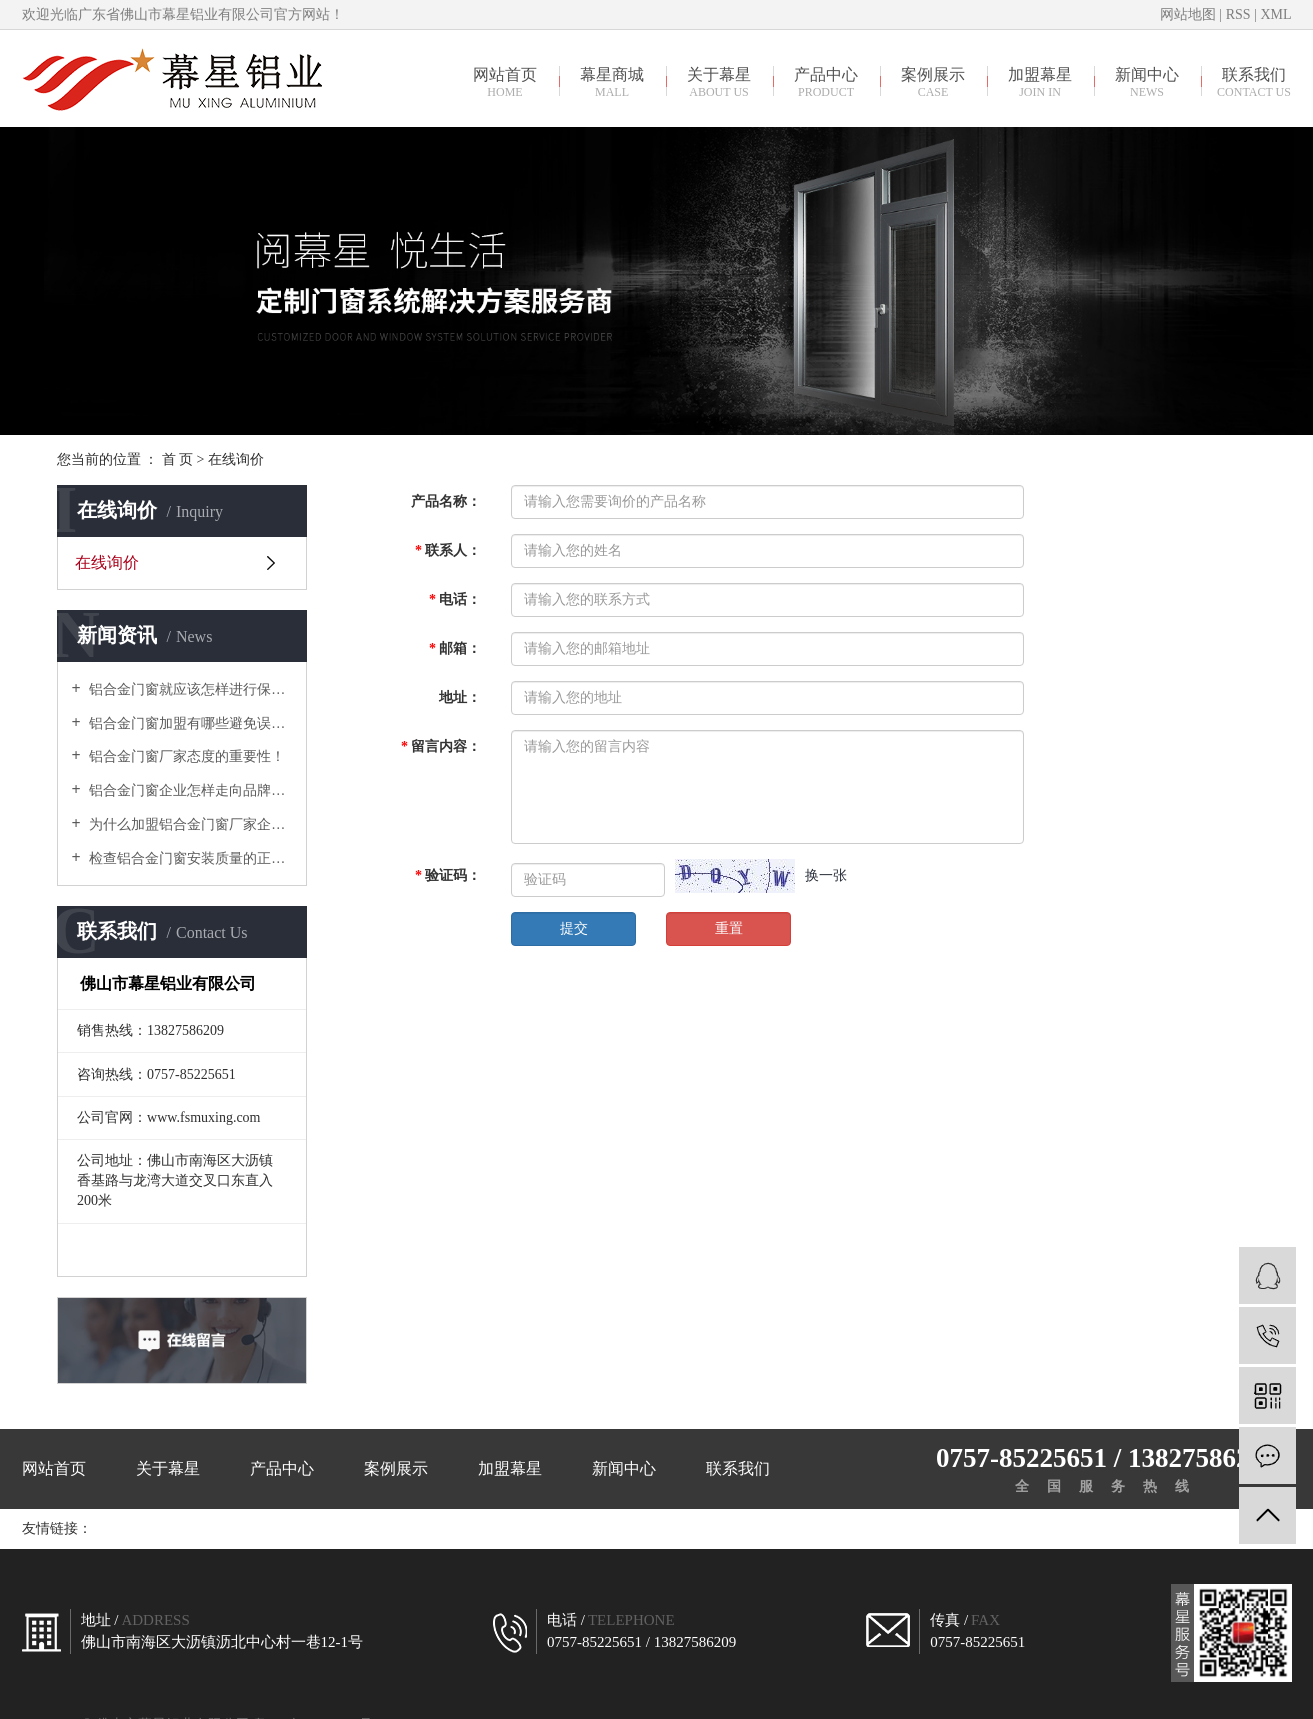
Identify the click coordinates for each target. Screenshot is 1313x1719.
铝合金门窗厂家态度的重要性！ (186, 756)
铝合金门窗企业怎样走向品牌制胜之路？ (189, 790)
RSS (1238, 14)
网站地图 (1190, 14)
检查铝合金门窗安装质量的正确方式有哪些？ (189, 858)
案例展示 (933, 82)
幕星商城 (612, 82)
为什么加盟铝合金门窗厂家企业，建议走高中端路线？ (189, 824)
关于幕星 (719, 82)
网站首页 (505, 82)
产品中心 (826, 82)
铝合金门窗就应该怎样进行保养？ (189, 689)
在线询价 (107, 562)
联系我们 (1254, 82)
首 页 (178, 459)
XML (1275, 14)
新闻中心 (1147, 82)
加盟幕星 (1040, 82)
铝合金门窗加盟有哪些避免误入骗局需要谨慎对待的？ (189, 723)
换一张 (826, 875)
